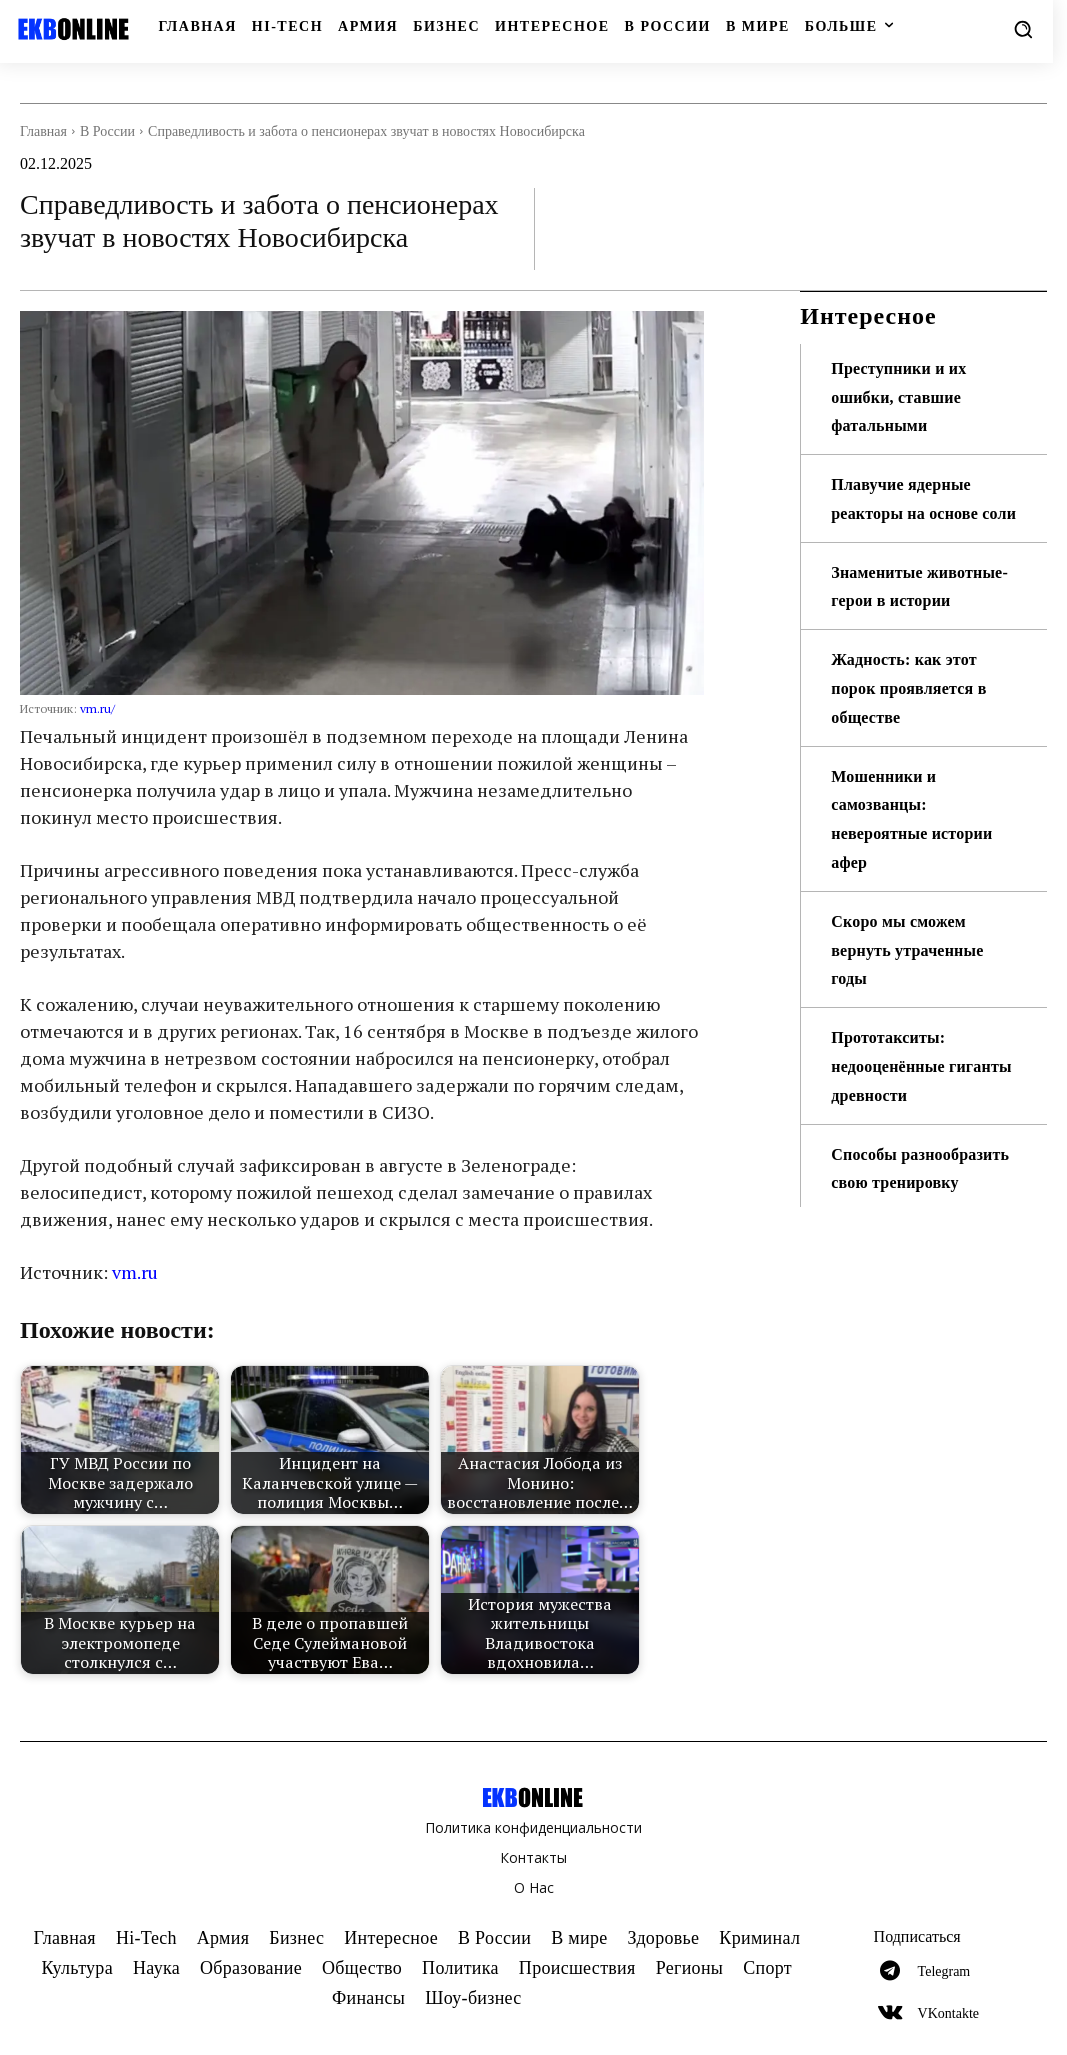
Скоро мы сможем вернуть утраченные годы (916, 1007)
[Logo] (74, 29)
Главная (43, 131)
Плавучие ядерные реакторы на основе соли (913, 513)
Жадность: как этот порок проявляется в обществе (918, 746)
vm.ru (135, 1272)
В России (107, 131)
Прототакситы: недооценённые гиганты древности (911, 1124)
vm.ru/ (97, 708)
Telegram (944, 1971)
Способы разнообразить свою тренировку (914, 1240)
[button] (1023, 29)
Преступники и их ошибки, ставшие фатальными (907, 397)
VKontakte (948, 2013)
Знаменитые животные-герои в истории (907, 629)
